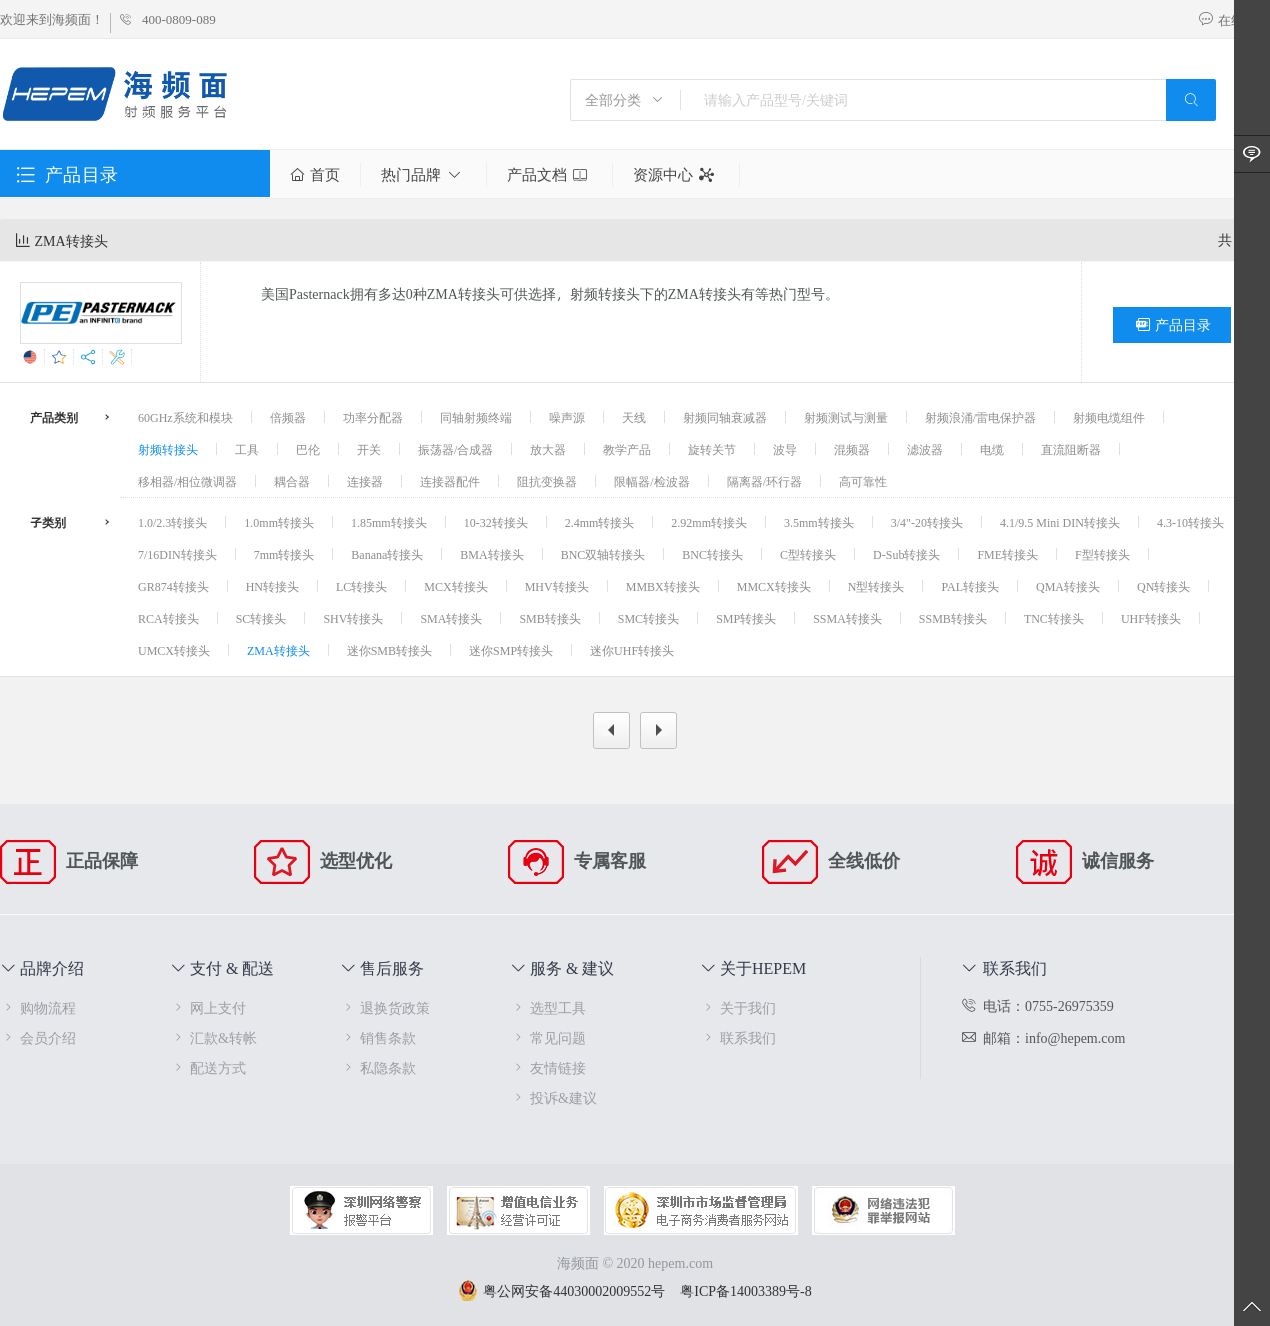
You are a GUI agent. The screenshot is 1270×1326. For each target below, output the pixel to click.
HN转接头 (272, 586)
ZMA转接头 (278, 650)
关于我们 (738, 1007)
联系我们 (738, 1037)
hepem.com (680, 1262)
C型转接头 (808, 554)
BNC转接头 (712, 554)
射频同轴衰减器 (725, 417)
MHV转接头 (557, 586)
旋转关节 (712, 449)
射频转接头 (168, 449)
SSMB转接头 (953, 618)
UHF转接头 (1151, 618)
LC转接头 (361, 586)
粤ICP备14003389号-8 (745, 1290)
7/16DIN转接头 (177, 554)
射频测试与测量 (846, 417)
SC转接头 (261, 618)
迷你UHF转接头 (632, 650)
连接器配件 (450, 481)
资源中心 (676, 175)
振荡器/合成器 (455, 449)
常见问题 (548, 1037)
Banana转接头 (387, 554)
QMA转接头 (1068, 586)
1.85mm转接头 (389, 522)
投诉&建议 (553, 1097)
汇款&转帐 (213, 1037)
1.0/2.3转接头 (172, 522)
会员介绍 (38, 1037)
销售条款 (378, 1037)
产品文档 (549, 175)
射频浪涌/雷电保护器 (980, 417)
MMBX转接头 (663, 586)
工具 (247, 449)
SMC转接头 (648, 618)
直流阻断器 (1071, 449)
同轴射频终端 (476, 417)
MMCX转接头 (774, 586)
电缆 (992, 449)
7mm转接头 (284, 554)
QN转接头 (1163, 586)
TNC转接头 (1054, 618)
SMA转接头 (451, 618)
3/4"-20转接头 (927, 522)
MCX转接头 (455, 586)
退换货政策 (385, 1007)
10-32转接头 (496, 522)
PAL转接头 (970, 586)
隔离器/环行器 (764, 481)
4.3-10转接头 (1190, 522)
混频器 (852, 449)
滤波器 (925, 449)
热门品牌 (423, 175)
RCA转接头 (168, 618)
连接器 (365, 481)
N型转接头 (876, 586)
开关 (369, 449)
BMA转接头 (491, 554)
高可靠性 (863, 481)
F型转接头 (1102, 554)
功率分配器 (373, 417)
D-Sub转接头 (906, 554)
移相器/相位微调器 (187, 481)
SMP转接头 (746, 618)
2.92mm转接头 (709, 522)
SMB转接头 (549, 618)
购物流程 (38, 1007)
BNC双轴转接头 (603, 554)
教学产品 (627, 449)
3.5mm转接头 (819, 522)
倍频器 (288, 417)
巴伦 (308, 449)
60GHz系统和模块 (185, 417)
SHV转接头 (353, 618)
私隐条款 (378, 1067)
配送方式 (208, 1067)
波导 (785, 449)
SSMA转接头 (847, 618)
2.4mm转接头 (600, 522)
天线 (634, 417)
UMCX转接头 (174, 650)
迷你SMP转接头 (511, 650)
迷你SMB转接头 (389, 650)
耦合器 (292, 481)
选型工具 (548, 1007)
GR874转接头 (173, 586)
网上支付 (208, 1007)
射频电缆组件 (1109, 417)
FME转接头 (1007, 554)
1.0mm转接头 (279, 522)
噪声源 (567, 417)
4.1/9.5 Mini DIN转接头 (1060, 522)
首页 (315, 175)
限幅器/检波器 (651, 481)
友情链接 (548, 1067)
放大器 (548, 449)
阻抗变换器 (547, 481)
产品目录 (1172, 325)
